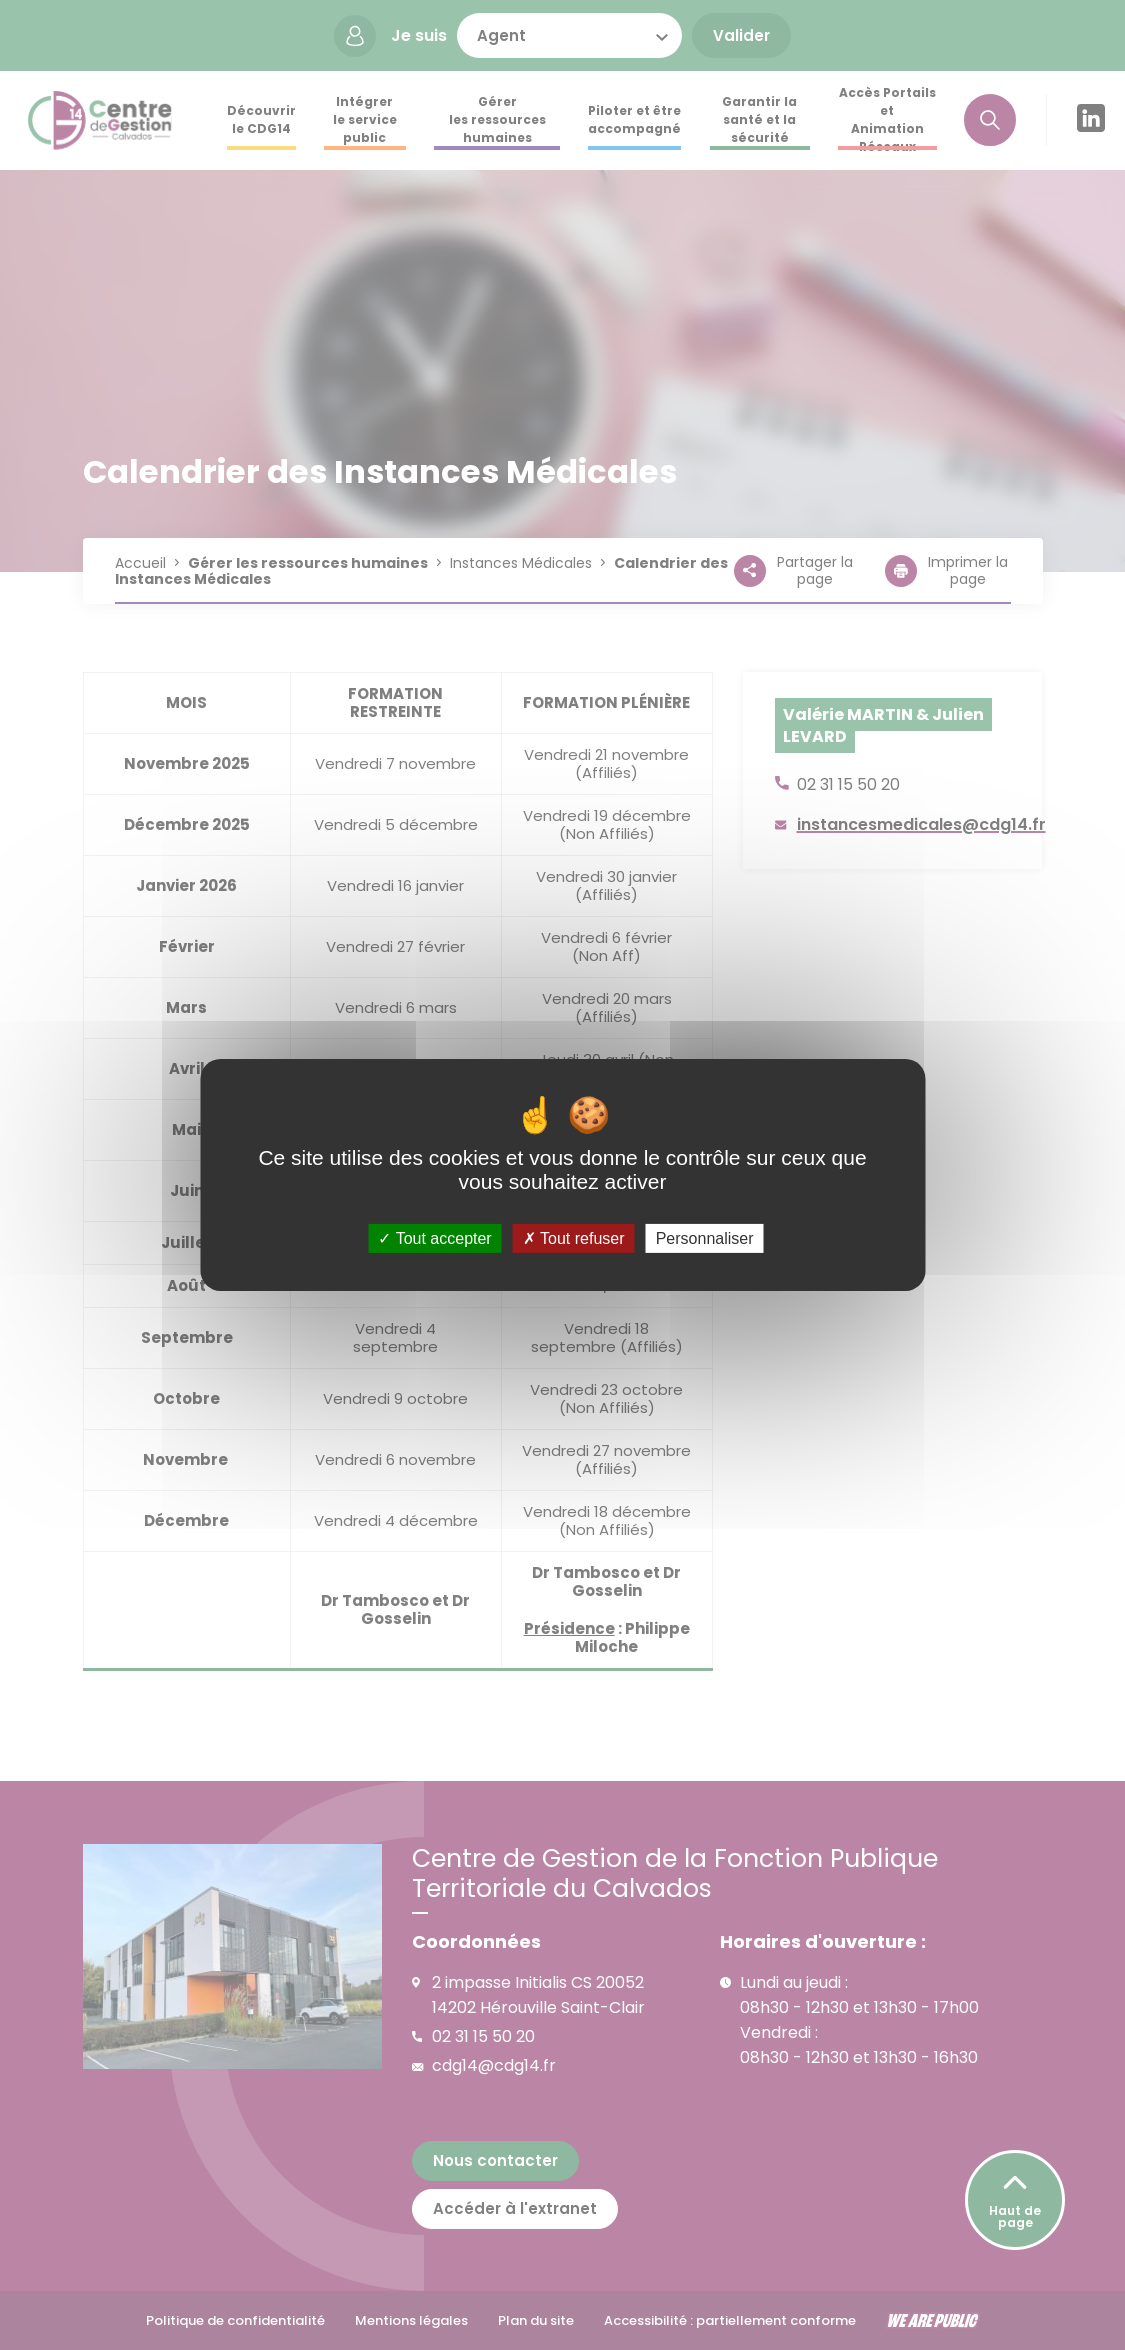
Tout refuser (574, 1238)
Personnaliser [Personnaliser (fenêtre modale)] (705, 1238)
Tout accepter (434, 1238)
